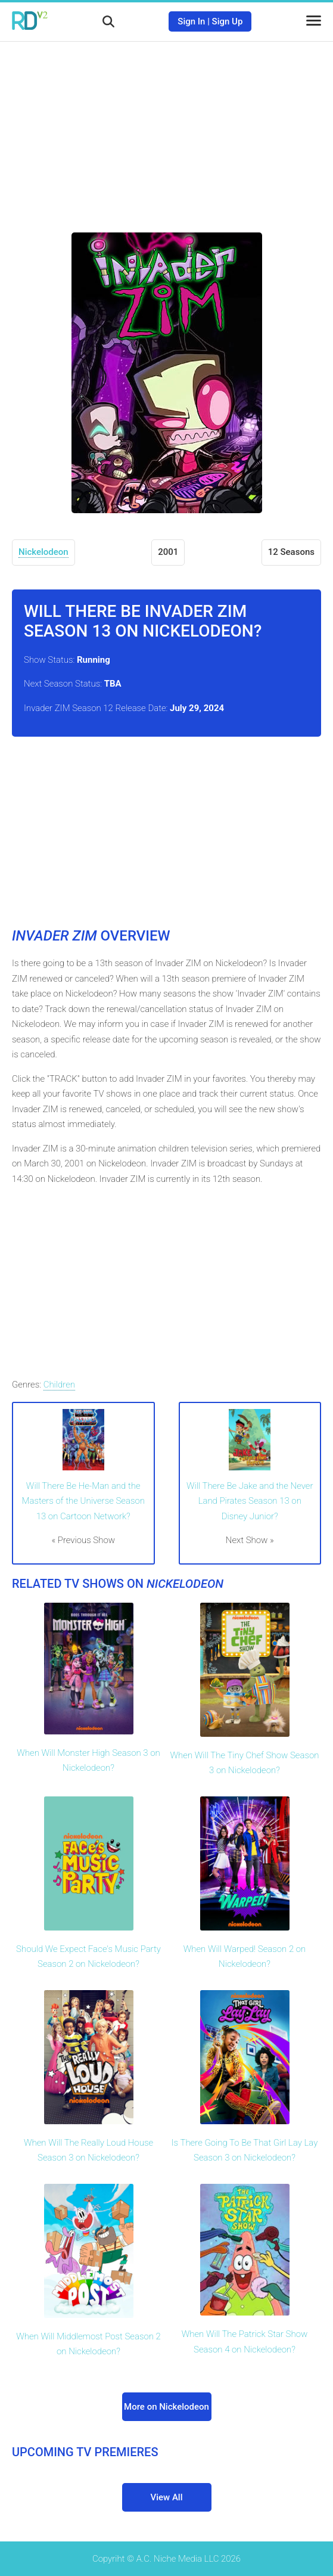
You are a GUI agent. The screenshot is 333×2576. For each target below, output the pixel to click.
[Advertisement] (166, 128)
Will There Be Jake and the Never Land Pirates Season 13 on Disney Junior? (249, 1501)
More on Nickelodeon (166, 2406)
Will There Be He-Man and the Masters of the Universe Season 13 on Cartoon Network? (83, 1501)
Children (59, 1384)
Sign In (191, 21)
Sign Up (227, 21)
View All (167, 2497)
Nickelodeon (43, 552)
